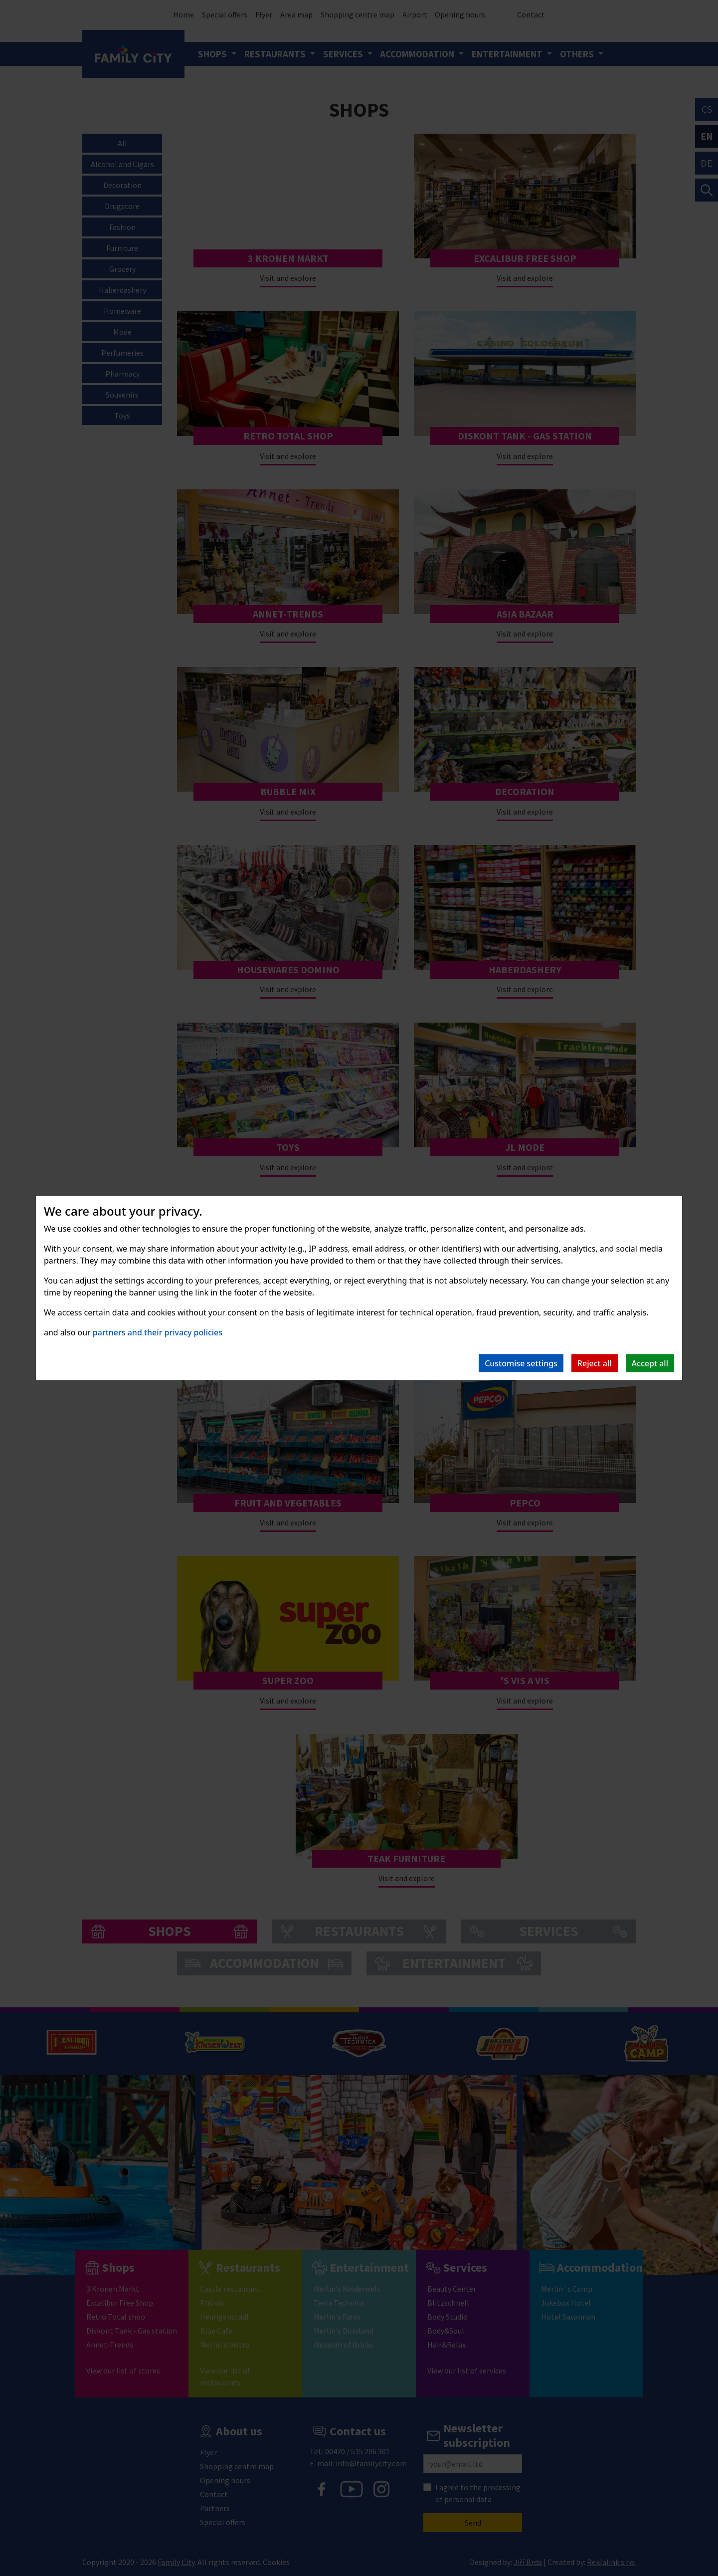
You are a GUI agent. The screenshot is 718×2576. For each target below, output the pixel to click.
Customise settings (521, 1362)
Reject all (594, 1362)
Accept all (650, 1362)
